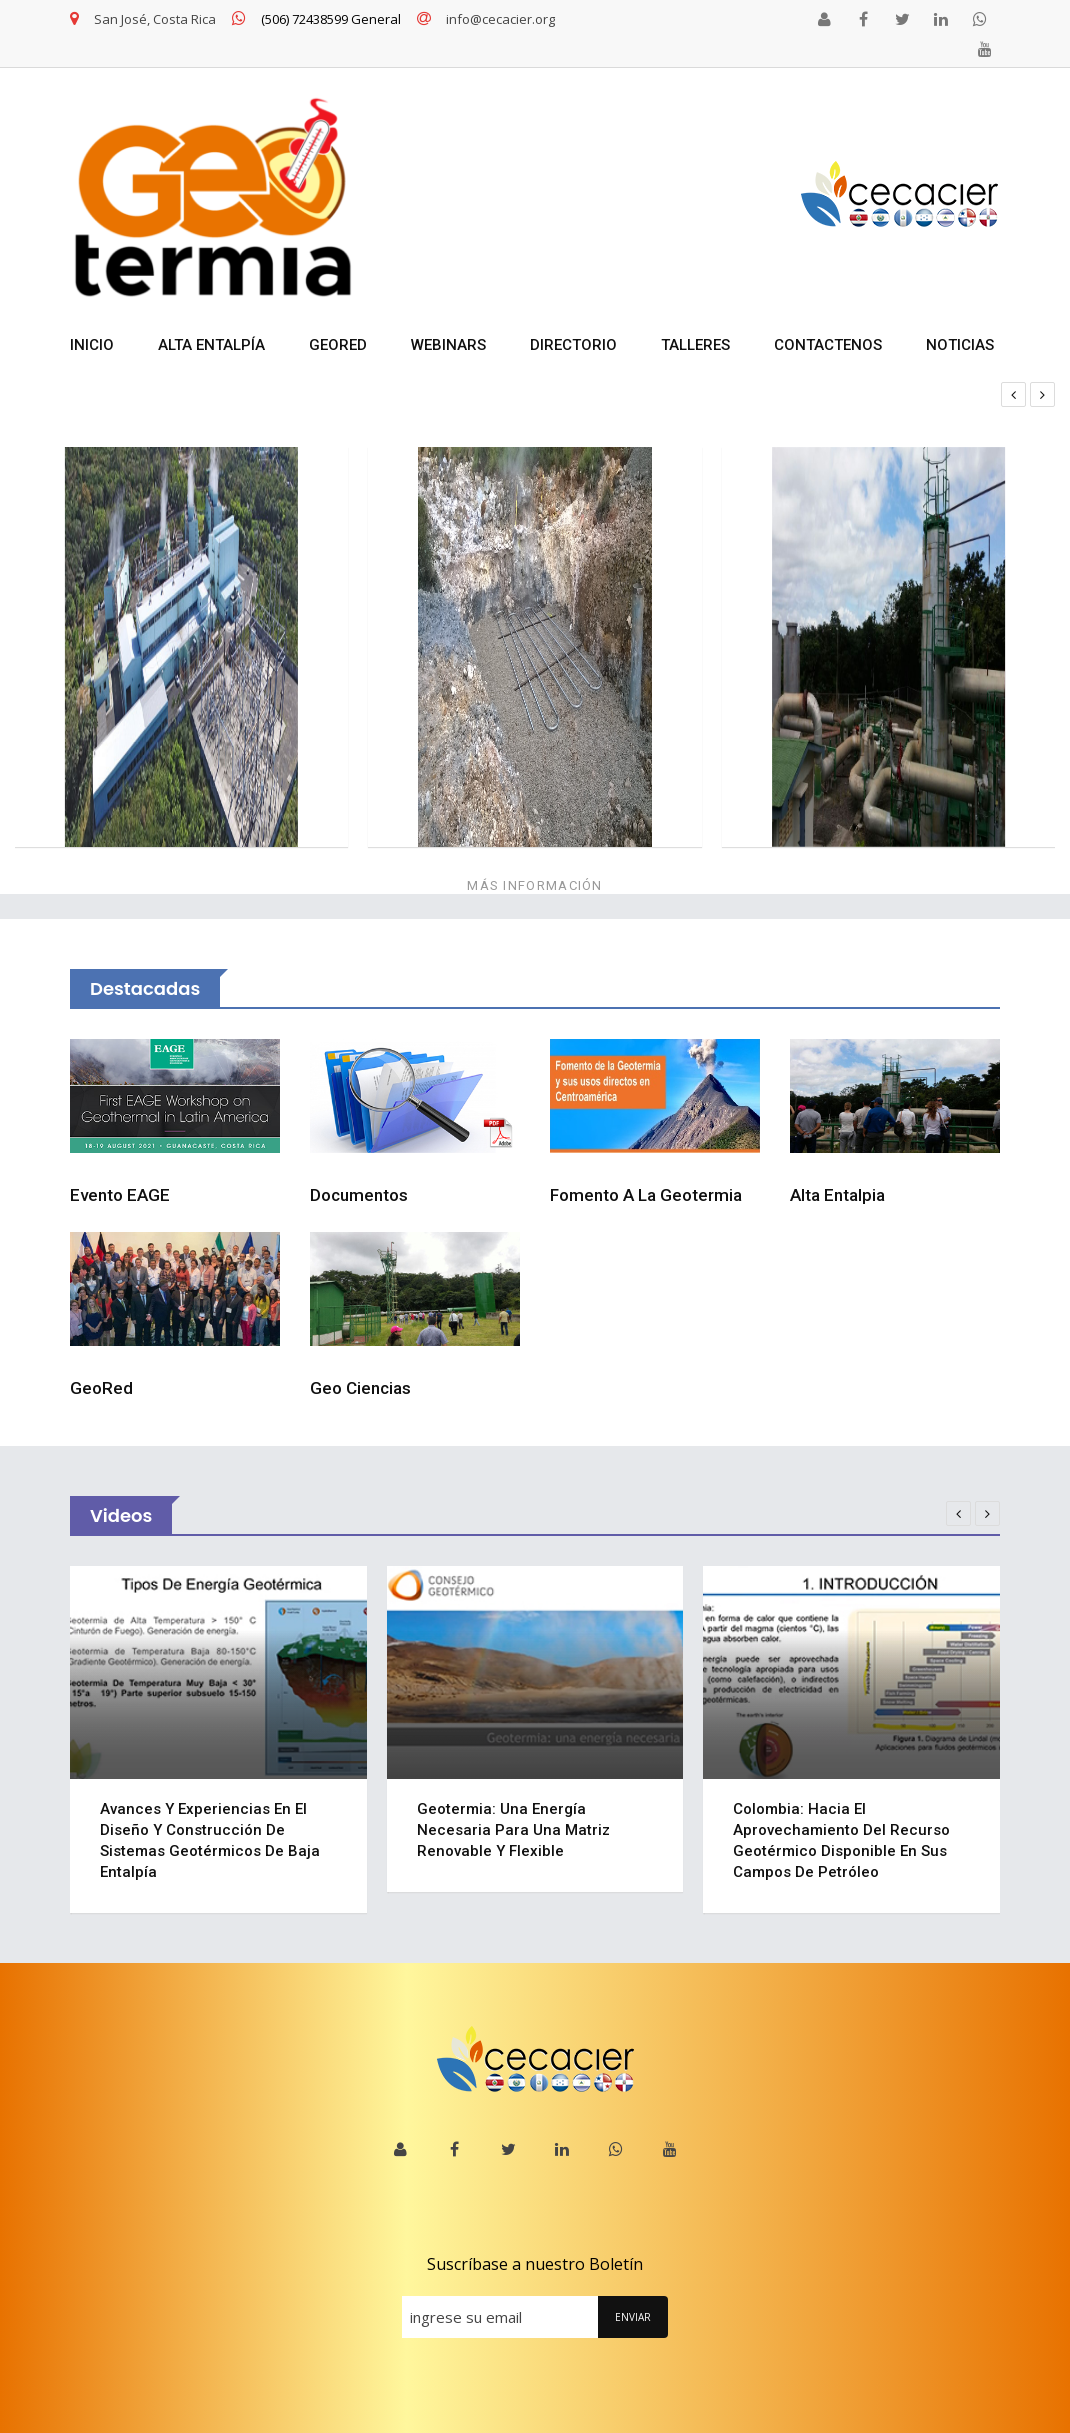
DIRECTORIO (573, 345)
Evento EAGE (120, 1195)
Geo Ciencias (360, 1388)
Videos (121, 1515)
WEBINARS (448, 345)
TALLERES (695, 345)
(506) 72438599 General (316, 19)
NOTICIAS (960, 345)
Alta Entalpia (837, 1195)
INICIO (92, 345)
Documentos (359, 1195)
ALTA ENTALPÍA (211, 345)
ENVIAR (633, 2317)
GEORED (338, 345)
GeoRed (101, 1388)
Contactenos (828, 345)
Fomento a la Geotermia (646, 1195)
